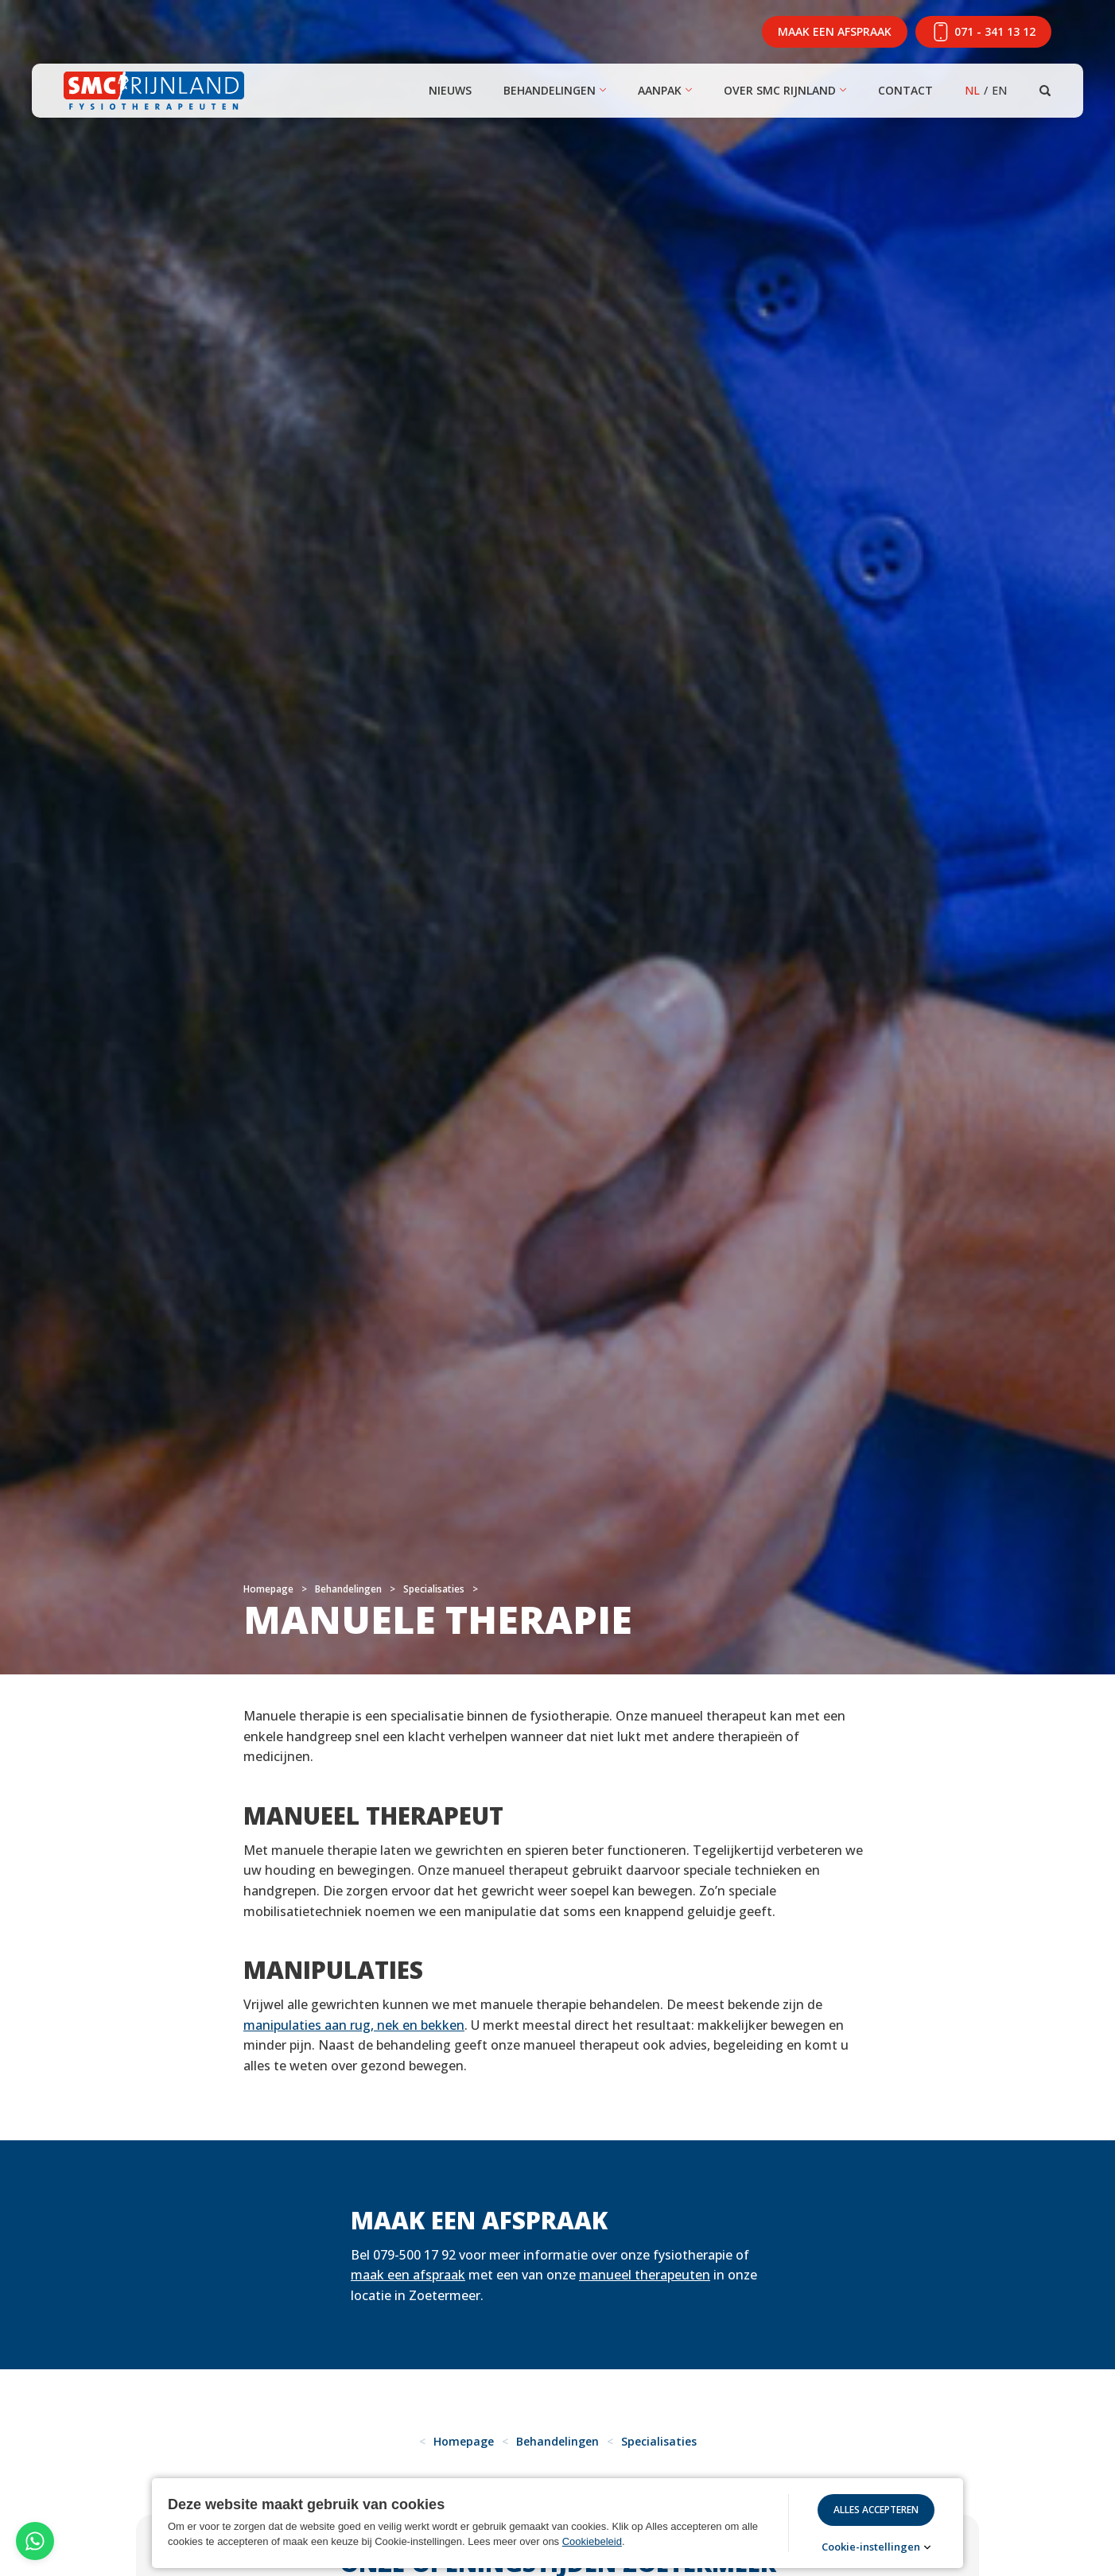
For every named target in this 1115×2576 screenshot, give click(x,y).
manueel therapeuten (644, 2274)
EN (999, 90)
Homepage (268, 1589)
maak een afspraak (408, 2274)
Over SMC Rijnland (780, 90)
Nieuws (450, 90)
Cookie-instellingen (871, 2547)
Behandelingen (549, 90)
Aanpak (660, 90)
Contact (905, 90)
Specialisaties (433, 1589)
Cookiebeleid (592, 2541)
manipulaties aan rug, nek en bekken (353, 2025)
